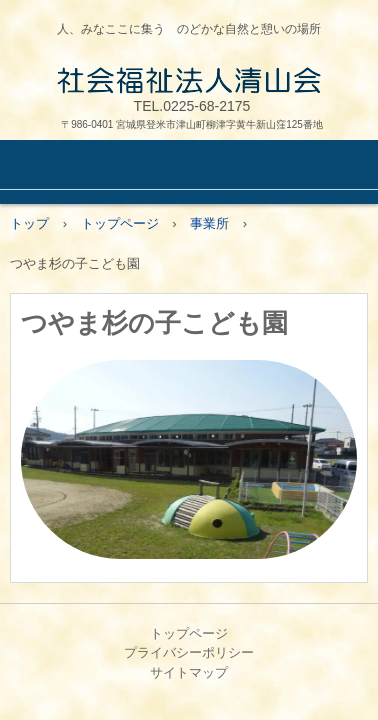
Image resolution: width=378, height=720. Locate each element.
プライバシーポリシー (189, 652)
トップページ (189, 633)
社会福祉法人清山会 (189, 81)
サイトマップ (189, 672)
